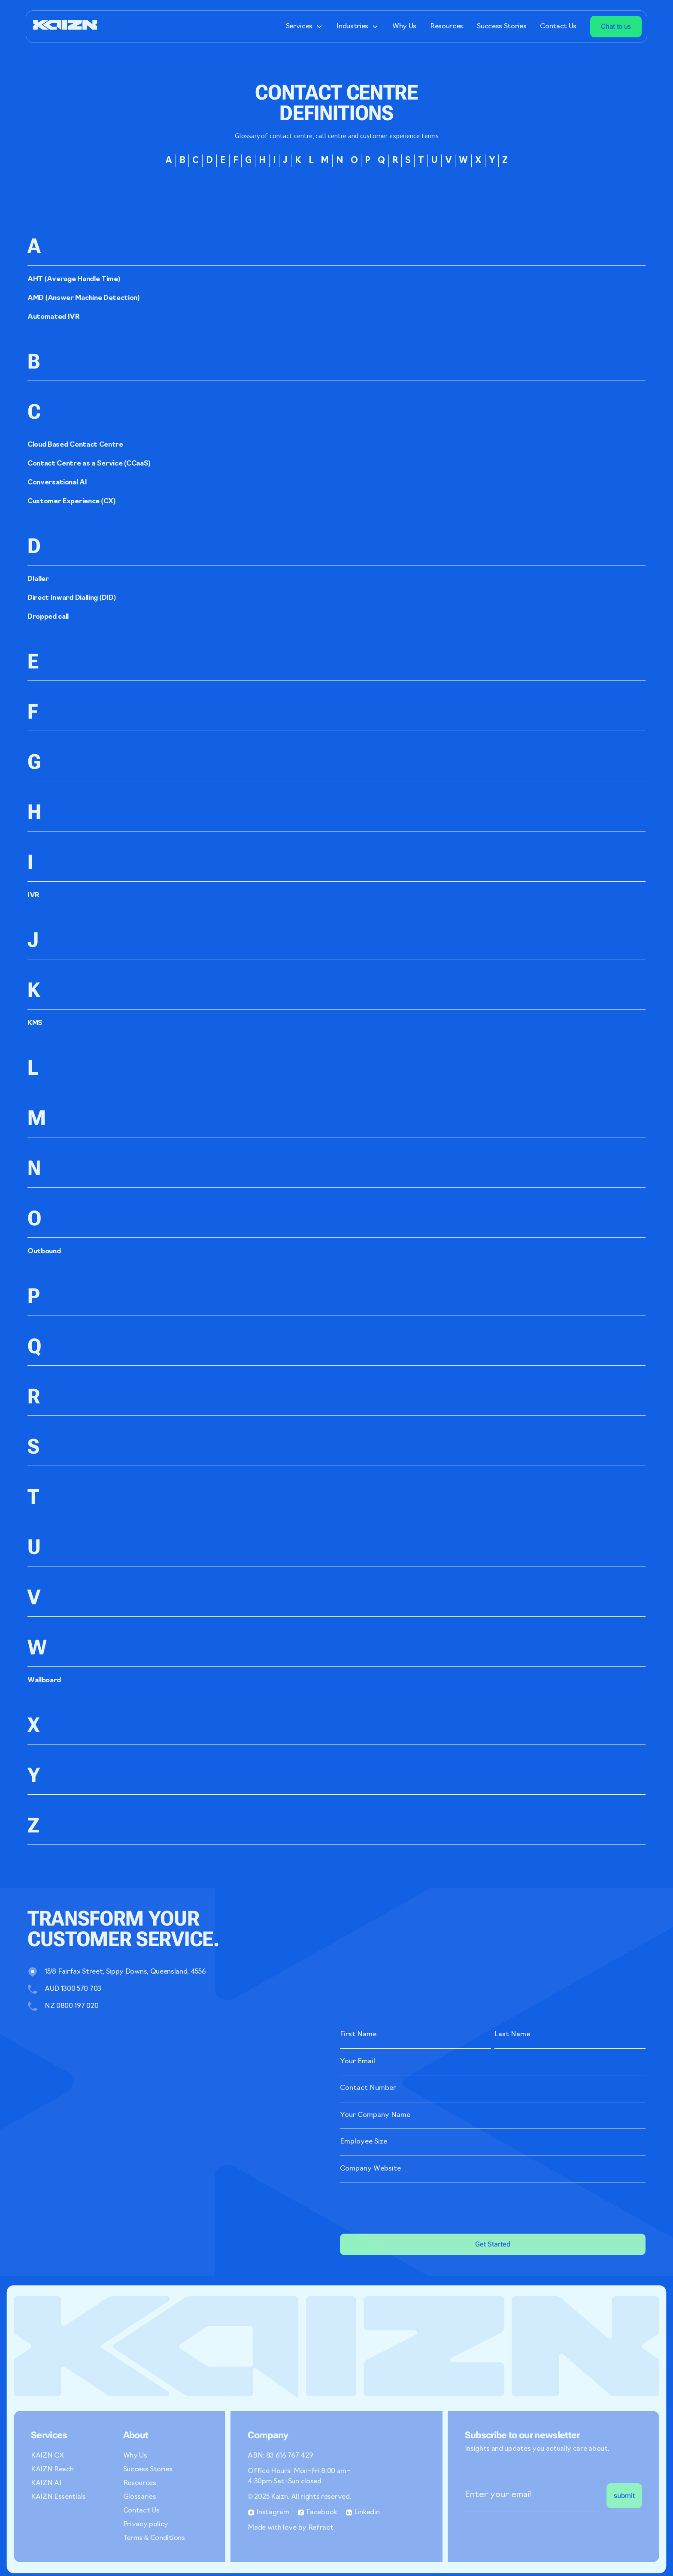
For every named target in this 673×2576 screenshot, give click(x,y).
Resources (446, 26)
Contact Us (558, 26)
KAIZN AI (46, 2483)
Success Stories (501, 26)
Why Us (404, 26)
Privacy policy (146, 2524)
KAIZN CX (47, 2455)
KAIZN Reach (52, 2469)
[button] (304, 26)
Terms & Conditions (154, 2538)
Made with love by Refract (290, 2528)
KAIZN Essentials (58, 2497)
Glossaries (139, 2497)
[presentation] (405, 2206)
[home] (65, 26)
